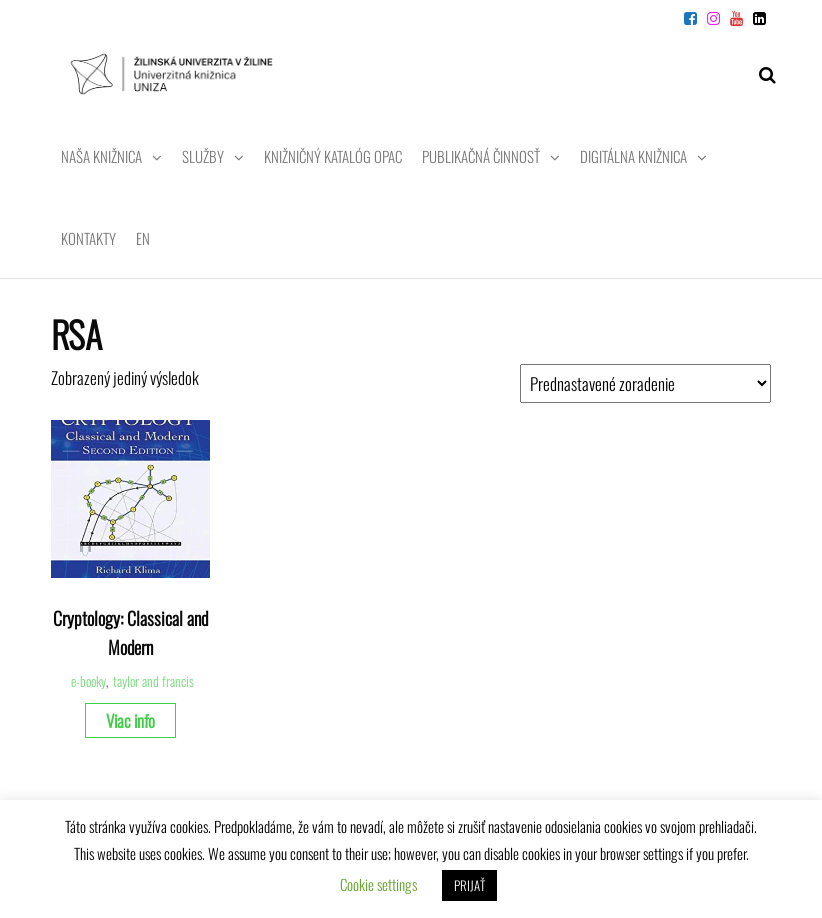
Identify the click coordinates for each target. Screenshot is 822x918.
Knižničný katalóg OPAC (333, 156)
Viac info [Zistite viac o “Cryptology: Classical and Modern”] (130, 720)
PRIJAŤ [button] (469, 885)
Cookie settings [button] (378, 884)
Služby (203, 156)
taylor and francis (153, 681)
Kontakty (88, 238)
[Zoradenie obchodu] (645, 383)
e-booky (88, 681)
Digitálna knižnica (633, 156)
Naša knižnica (101, 156)
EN (143, 238)
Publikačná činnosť (481, 156)
